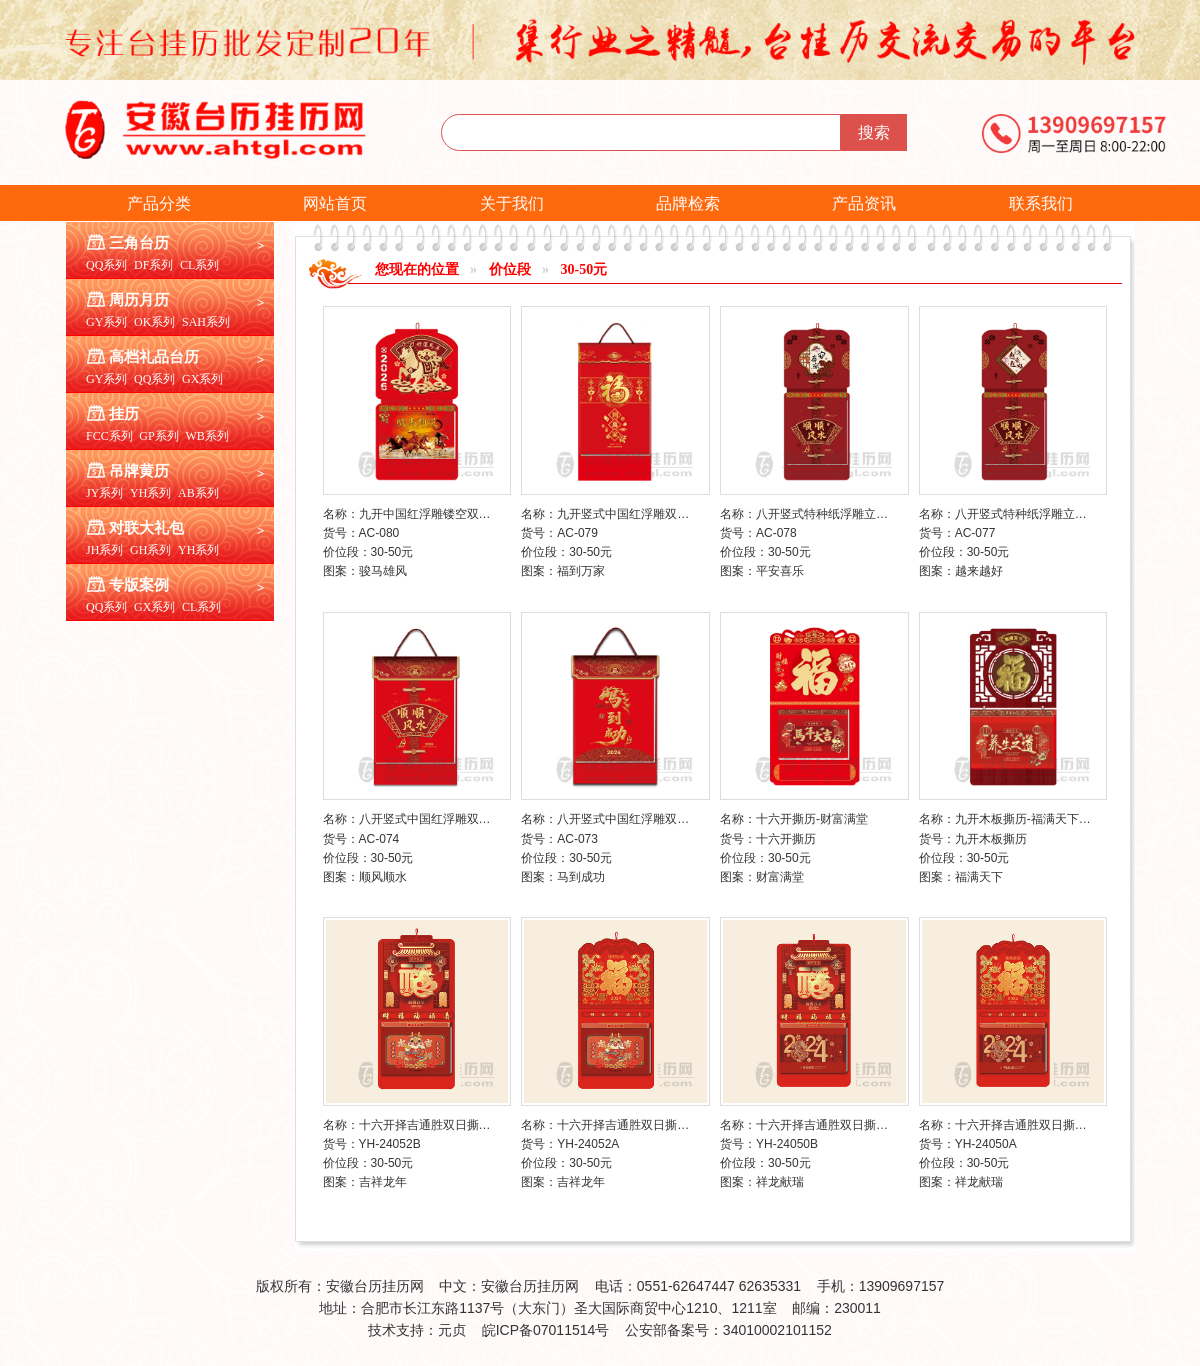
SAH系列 (206, 322)
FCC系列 (109, 436)
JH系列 (104, 550)
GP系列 (158, 436)
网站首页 (335, 203)
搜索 (874, 132)
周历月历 (139, 300)
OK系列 (154, 322)
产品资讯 (864, 203)
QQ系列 (106, 265)
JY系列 (104, 493)
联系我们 (1041, 203)
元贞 (452, 1330)
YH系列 (150, 493)
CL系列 (199, 265)
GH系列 (150, 550)
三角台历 (139, 243)
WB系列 (206, 436)
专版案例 (139, 585)
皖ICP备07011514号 (546, 1330)
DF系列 (153, 265)
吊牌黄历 (139, 471)
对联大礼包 (146, 528)
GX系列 (202, 379)
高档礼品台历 (154, 357)
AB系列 (198, 493)
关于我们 (512, 203)
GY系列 (106, 322)
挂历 (124, 414)
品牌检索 (688, 203)
